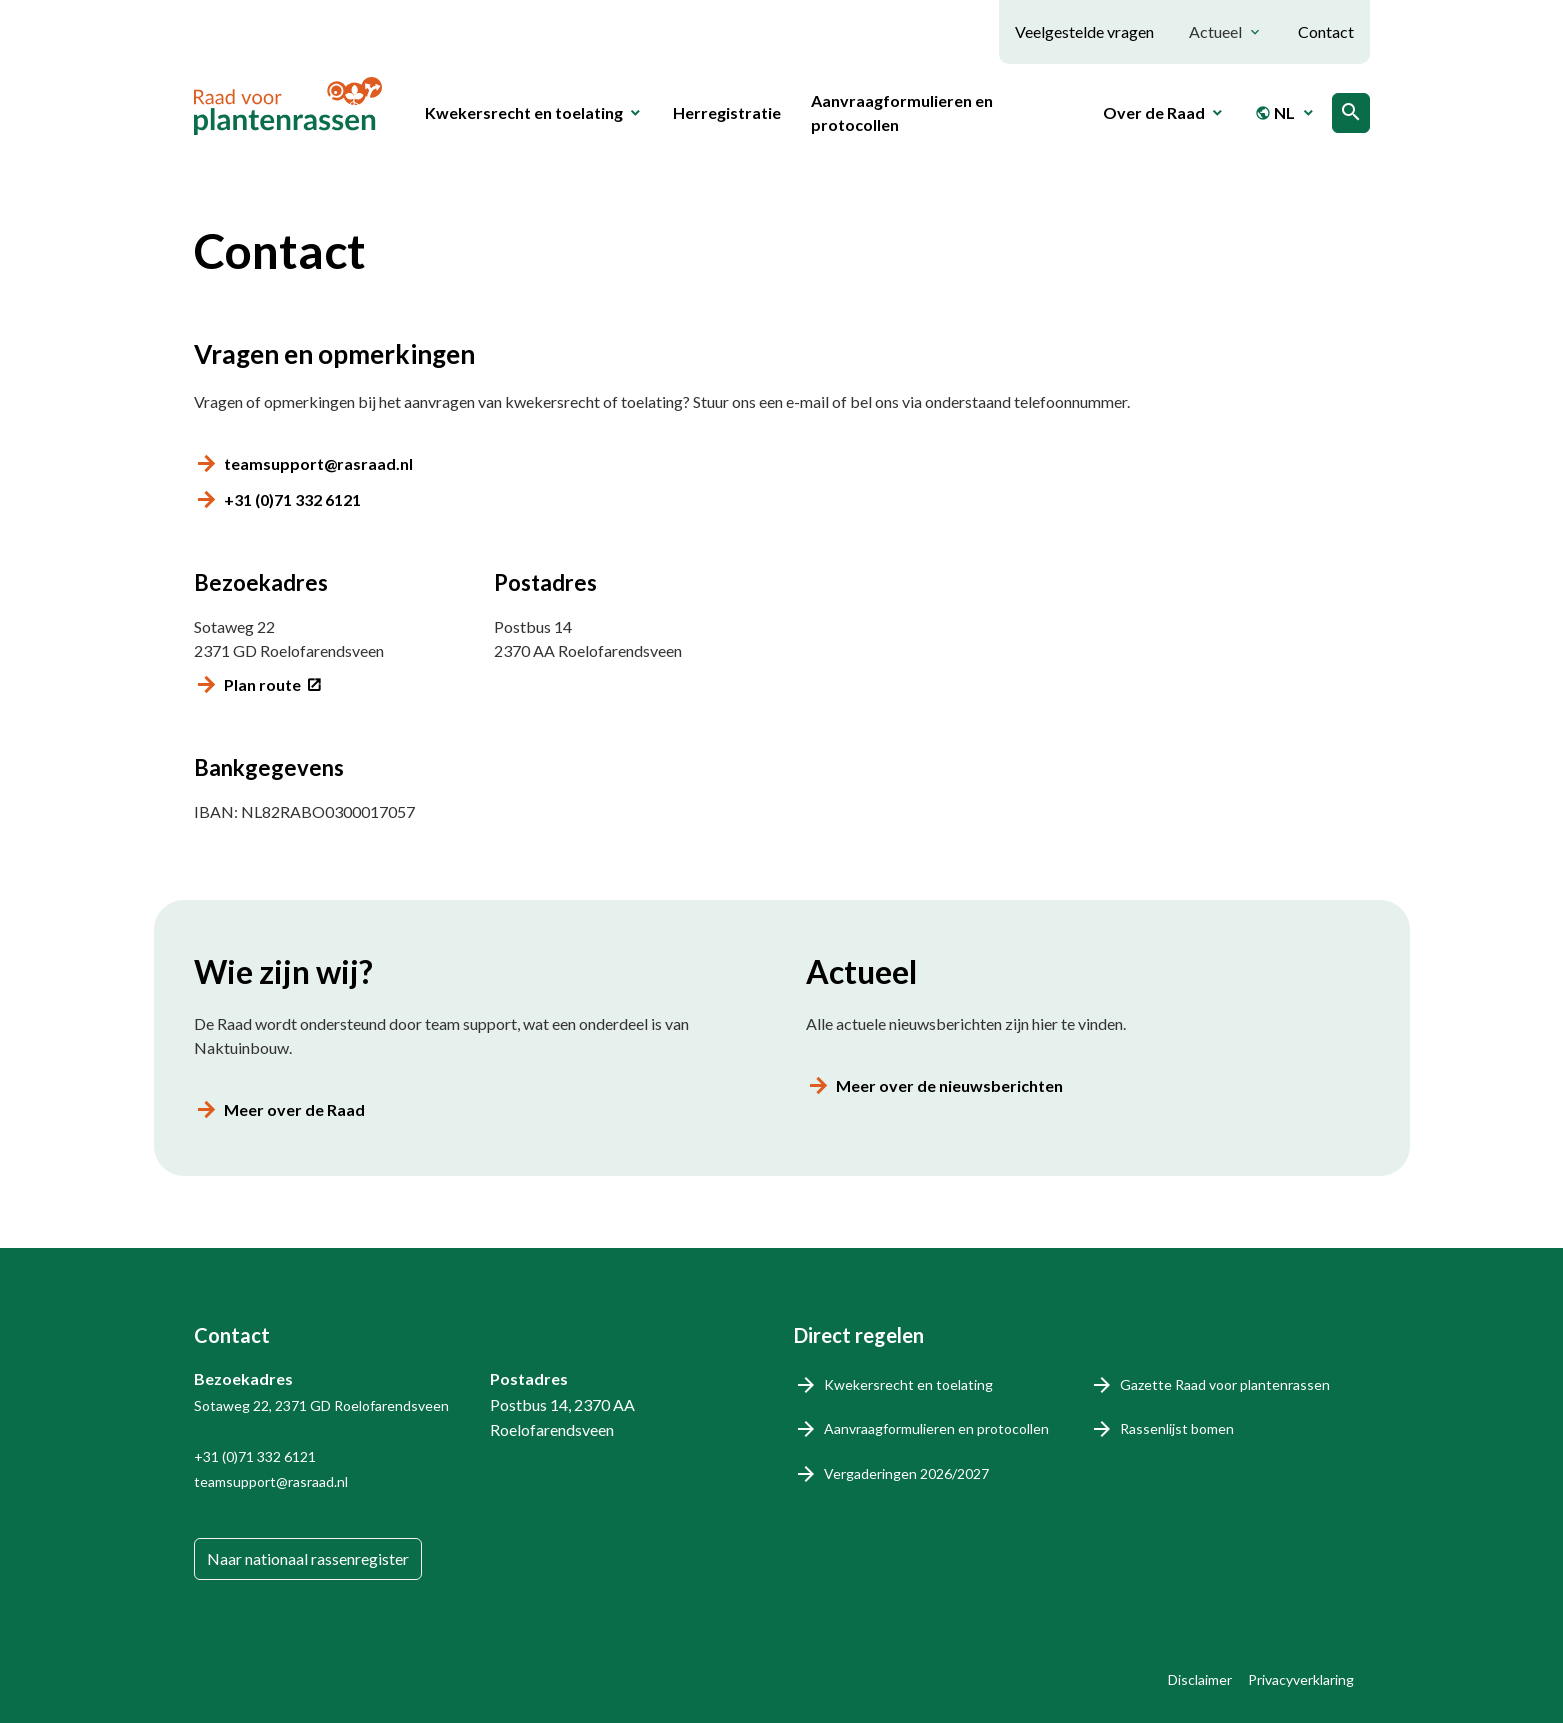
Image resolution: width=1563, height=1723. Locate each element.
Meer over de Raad (294, 1109)
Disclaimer (1200, 1679)
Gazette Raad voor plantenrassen (1225, 1384)
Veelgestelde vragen (1084, 31)
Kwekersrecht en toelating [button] (524, 112)
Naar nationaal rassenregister (308, 1558)
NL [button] (1275, 112)
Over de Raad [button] (1154, 112)
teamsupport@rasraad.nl (318, 463)
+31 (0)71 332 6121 (292, 499)
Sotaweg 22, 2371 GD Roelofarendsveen (321, 1405)
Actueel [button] (1215, 31)
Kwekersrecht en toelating (908, 1384)
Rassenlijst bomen (1177, 1428)
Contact (1326, 31)
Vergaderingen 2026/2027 (906, 1473)
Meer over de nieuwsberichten (949, 1085)
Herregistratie (727, 112)
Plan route (262, 684)
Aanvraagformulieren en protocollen (902, 112)
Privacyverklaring (1301, 1679)
